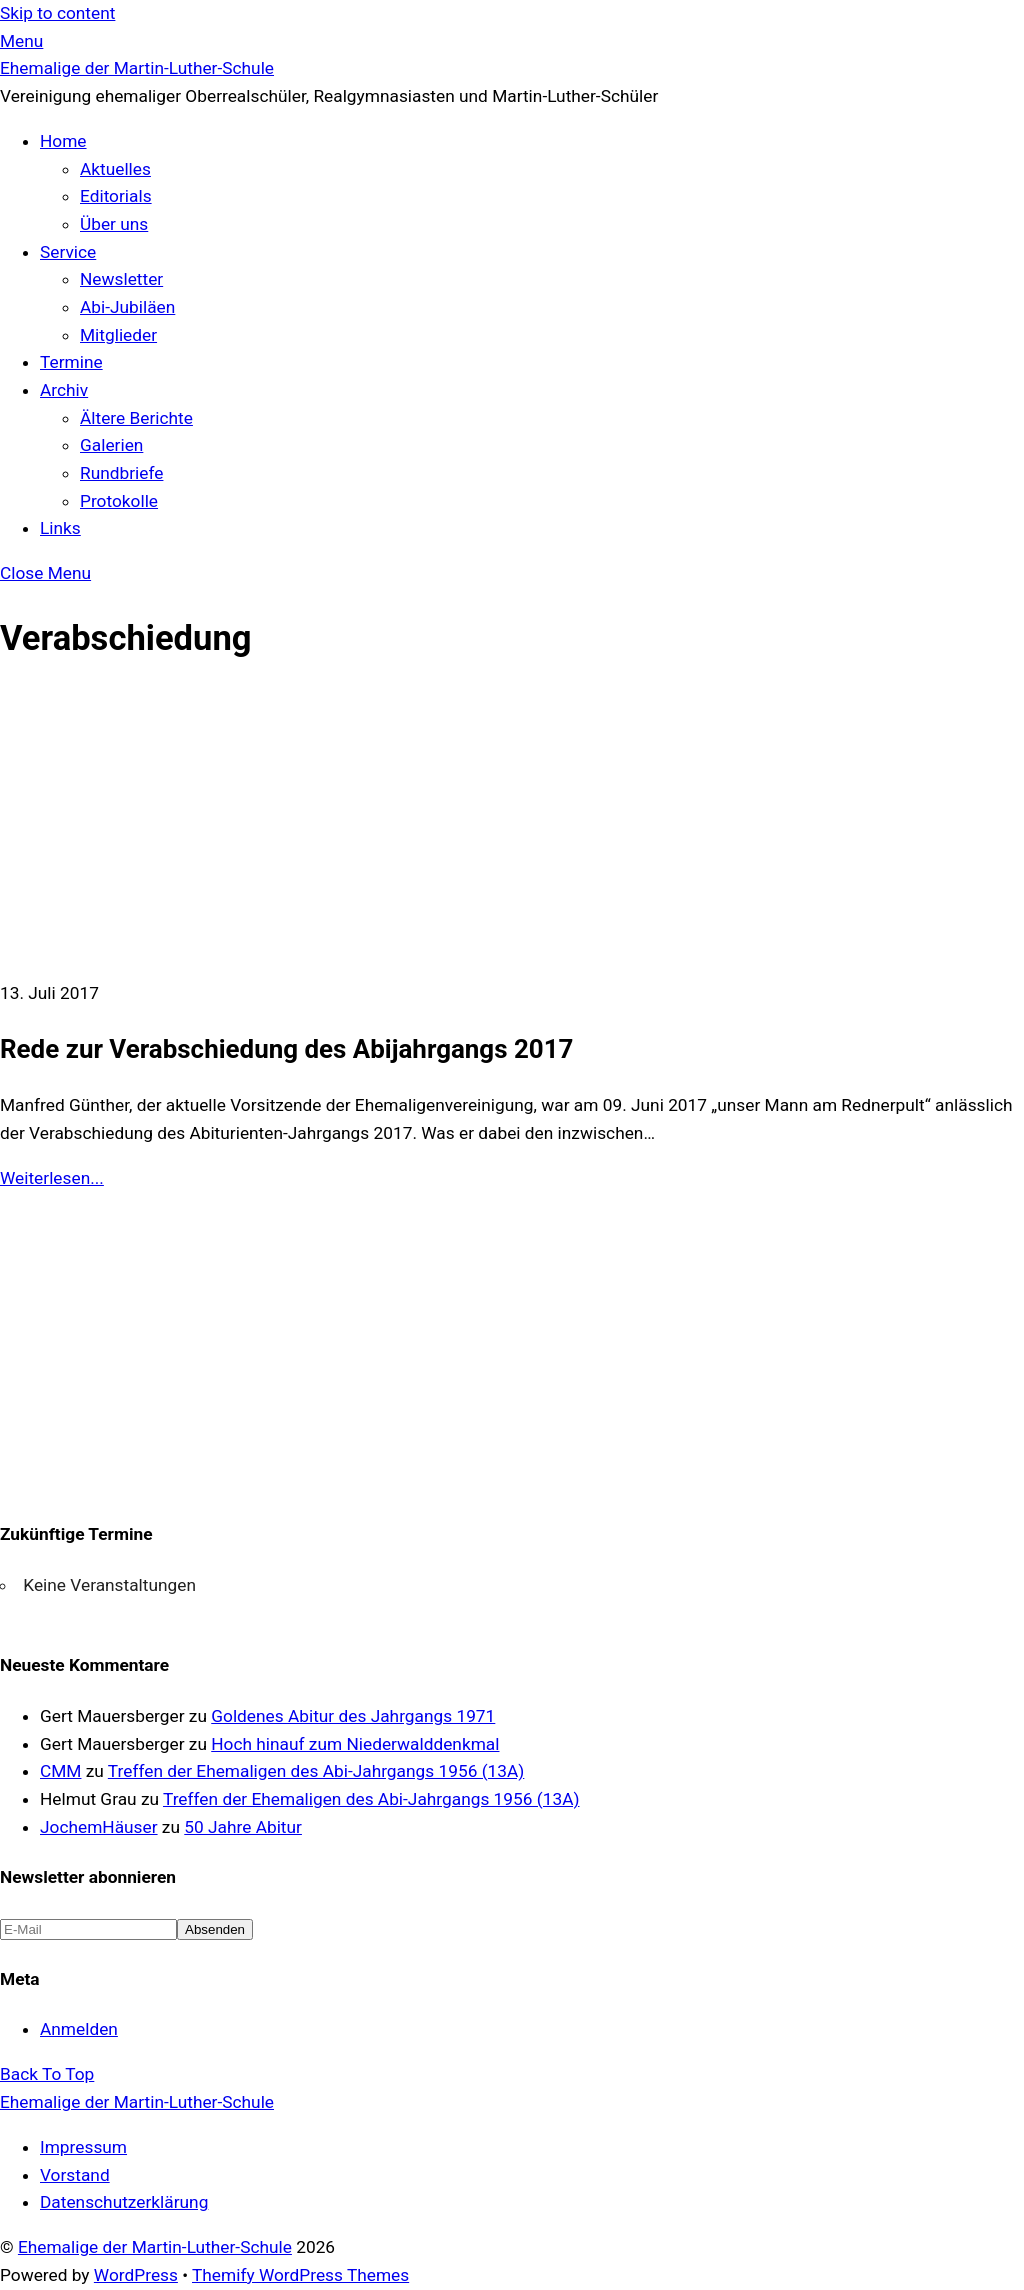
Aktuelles (115, 169)
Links (60, 528)
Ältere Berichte (136, 418)
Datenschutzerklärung (124, 2202)
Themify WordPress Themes (300, 2275)
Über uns (114, 224)
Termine (71, 362)
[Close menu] (45, 573)
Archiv (64, 390)
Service (68, 252)
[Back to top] (47, 2074)
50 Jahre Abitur (243, 1827)
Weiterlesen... (52, 1178)
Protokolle (119, 501)
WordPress (136, 2275)
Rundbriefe (121, 473)
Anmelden (79, 2029)
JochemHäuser (99, 1827)
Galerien (111, 445)
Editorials (116, 196)
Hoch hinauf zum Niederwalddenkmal (355, 1744)
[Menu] (21, 41)
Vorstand (75, 2175)
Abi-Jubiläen (127, 307)
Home (63, 141)
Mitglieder (118, 335)
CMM (60, 1771)
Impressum (83, 2147)
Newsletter (121, 279)
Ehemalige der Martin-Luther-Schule (155, 2247)
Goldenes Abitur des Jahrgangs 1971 (353, 1716)
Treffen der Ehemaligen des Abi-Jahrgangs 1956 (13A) (316, 1771)
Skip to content (57, 13)
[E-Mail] (88, 1929)
